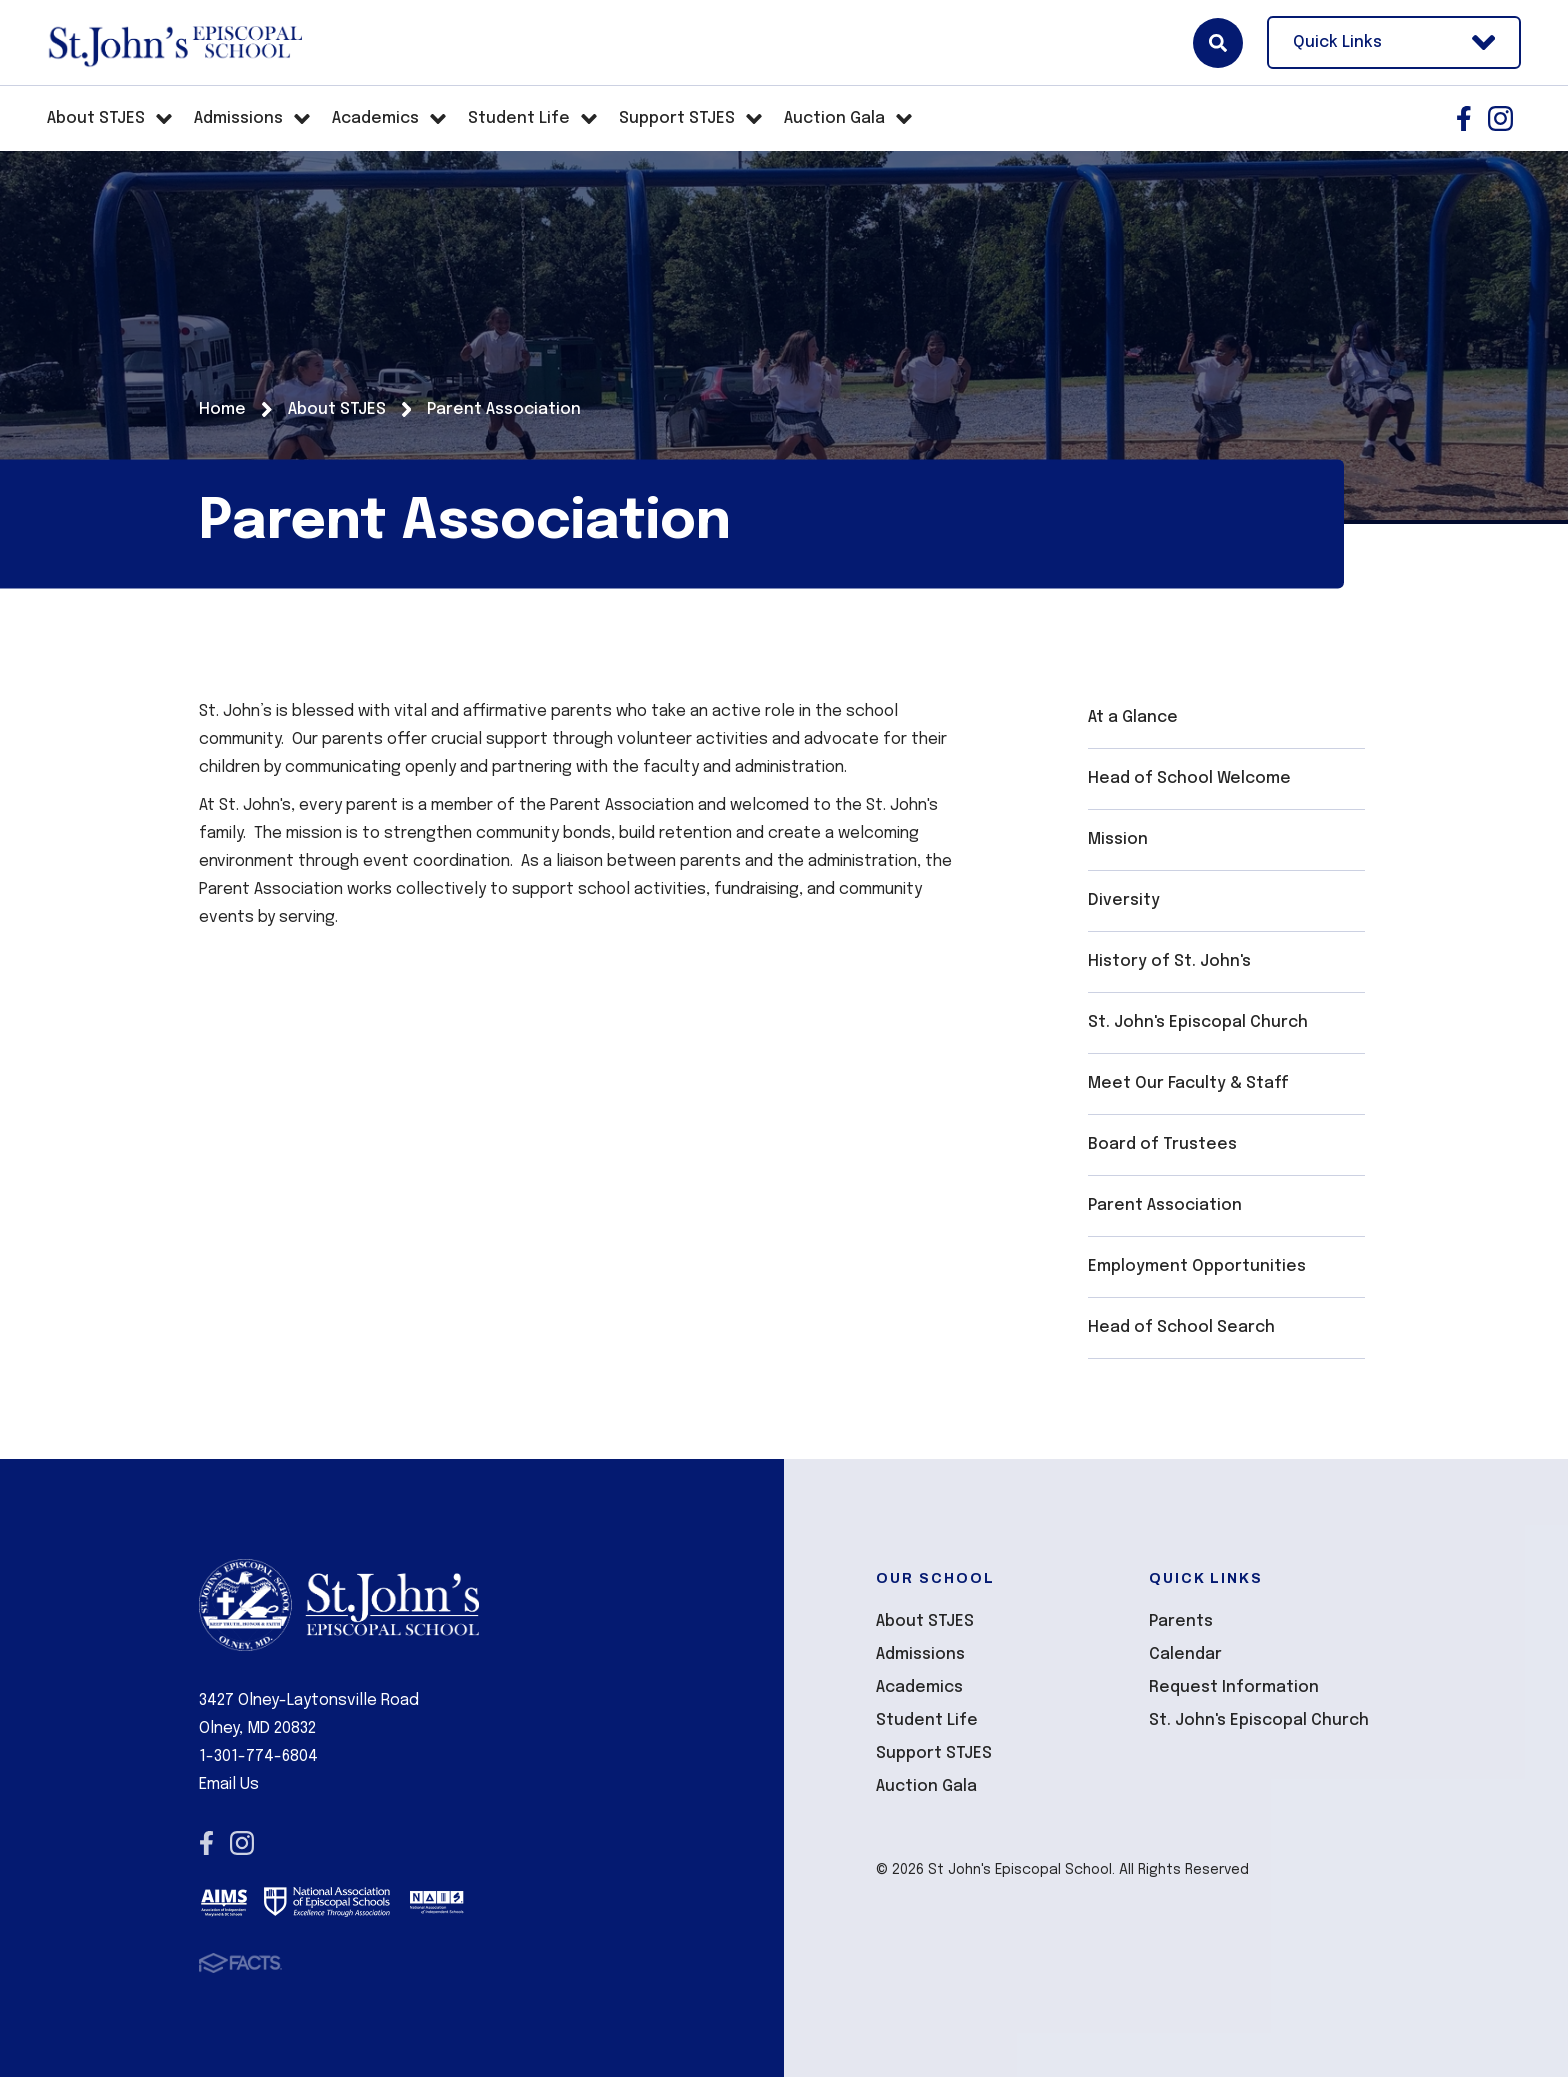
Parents (1181, 1621)
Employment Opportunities (1197, 1266)
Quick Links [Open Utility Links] (1394, 42)
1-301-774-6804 (258, 1756)
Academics (919, 1687)
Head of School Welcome (1189, 778)
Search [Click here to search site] (1218, 43)
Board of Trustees (1162, 1144)
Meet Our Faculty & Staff (1188, 1083)
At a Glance (1133, 717)
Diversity (1124, 900)
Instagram (1500, 118)
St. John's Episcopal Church (1198, 1022)
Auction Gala (926, 1786)
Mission (1118, 839)
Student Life (927, 1720)
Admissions (920, 1654)
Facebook (1464, 118)
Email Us (229, 1784)
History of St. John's (1169, 961)
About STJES (925, 1621)
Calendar (1185, 1654)
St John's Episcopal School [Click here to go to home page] (174, 43)
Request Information (1234, 1687)
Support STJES (934, 1753)
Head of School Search (1181, 1327)
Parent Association (1165, 1205)
